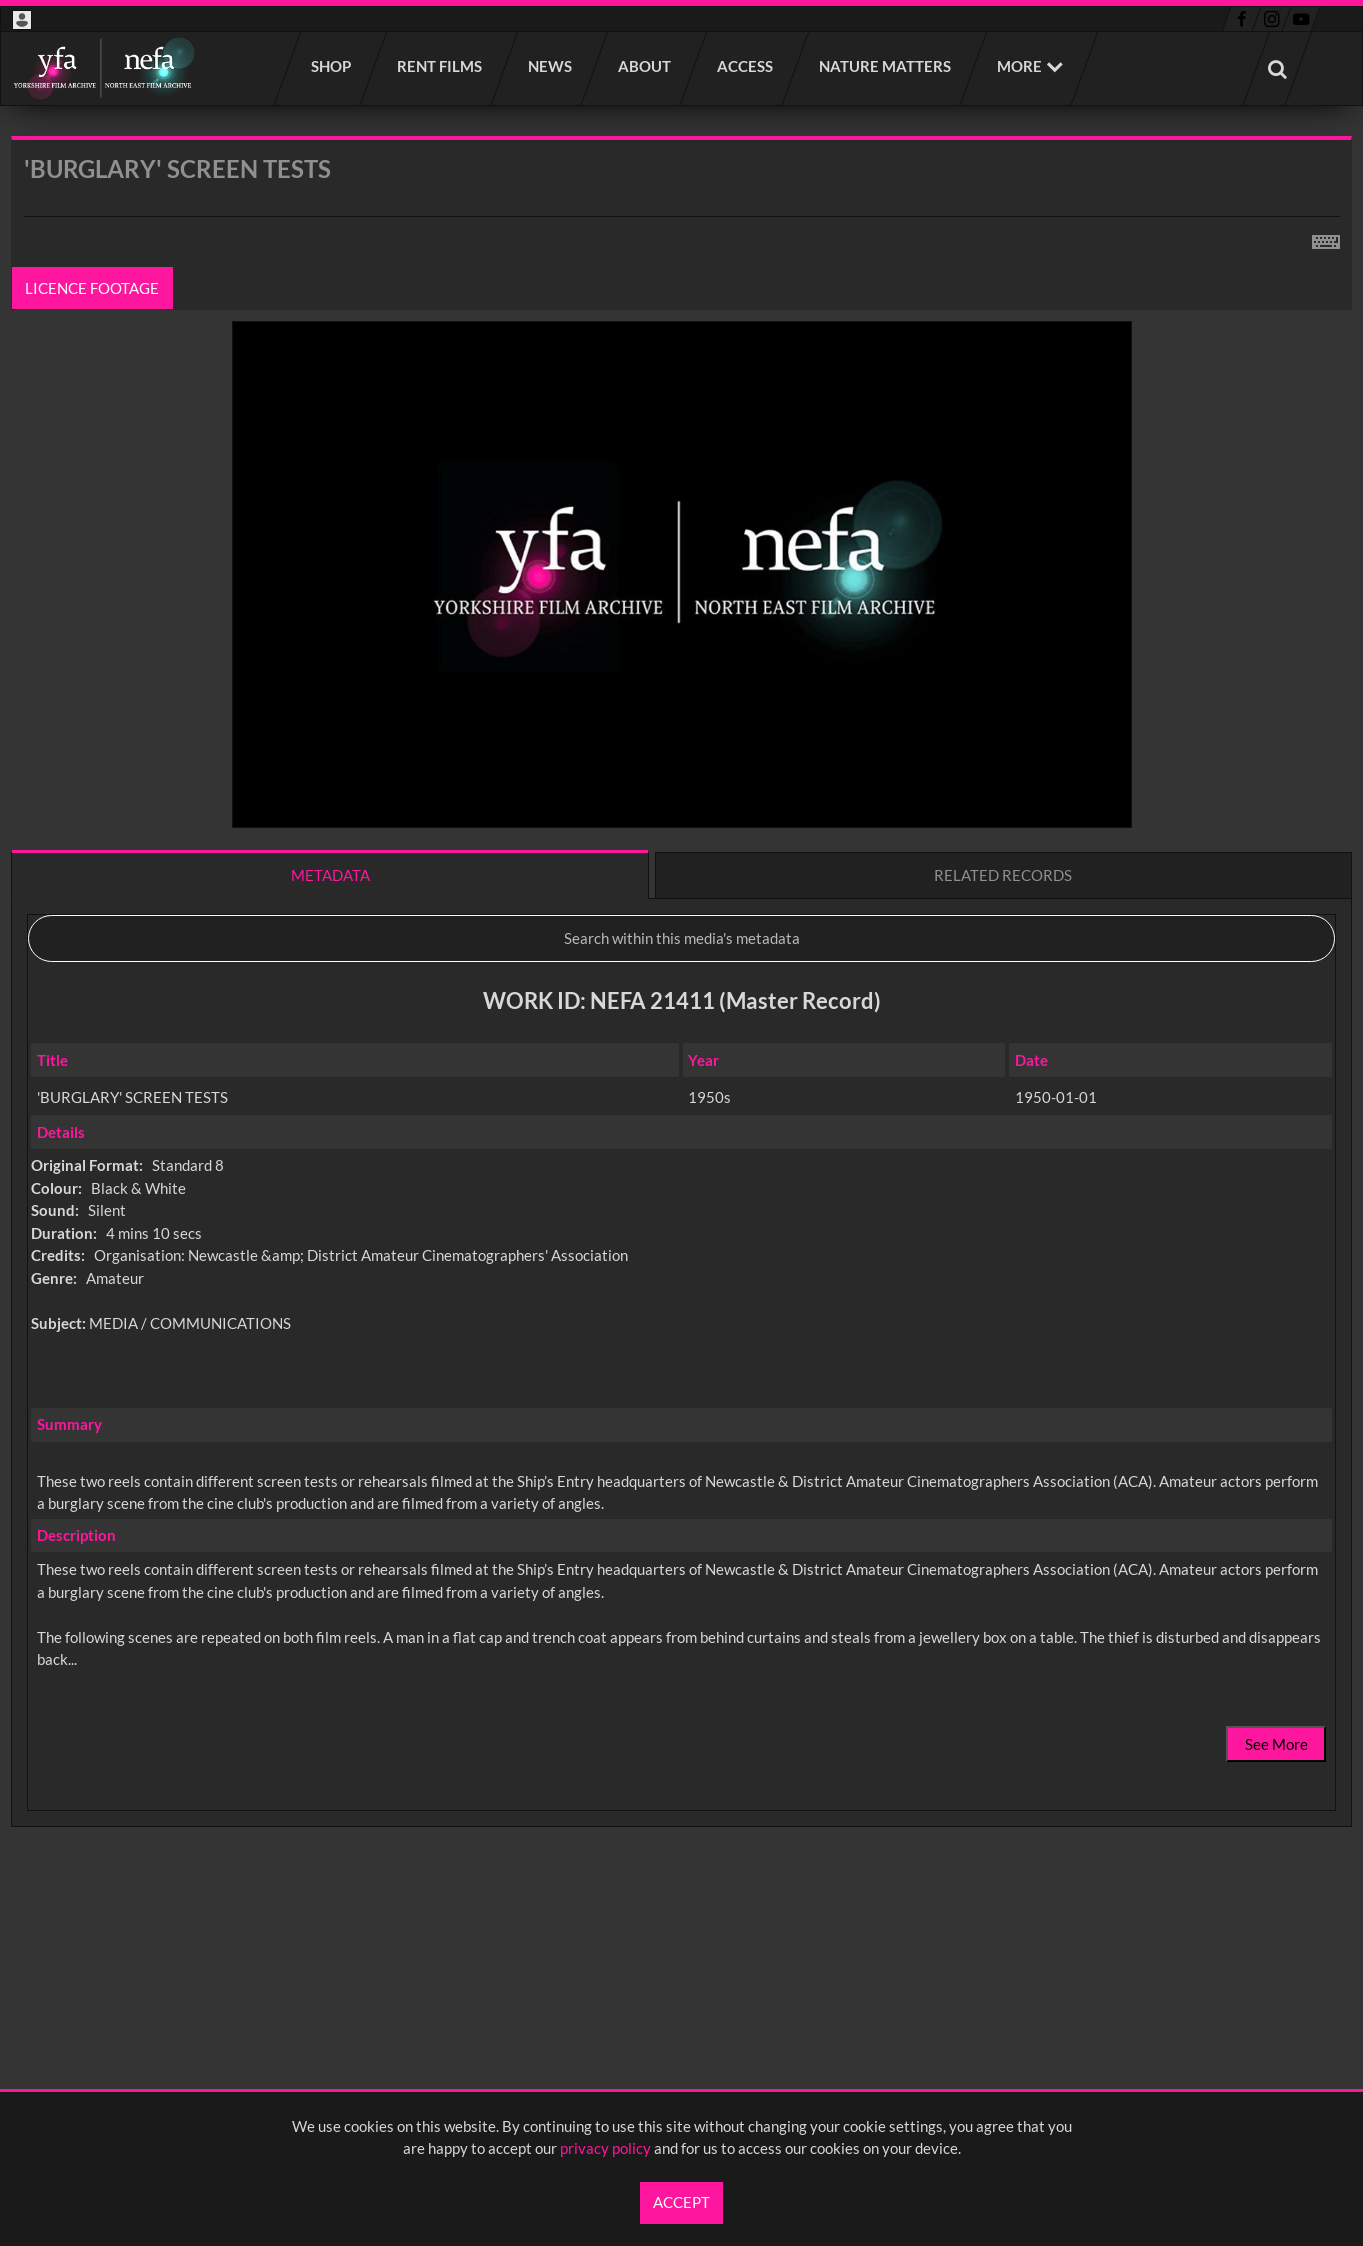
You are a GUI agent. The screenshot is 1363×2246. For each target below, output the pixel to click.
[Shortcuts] (1326, 238)
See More (1276, 1744)
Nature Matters (886, 66)
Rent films (440, 66)
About (645, 66)
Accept (681, 2202)
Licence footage (93, 288)
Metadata (330, 875)
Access (746, 66)
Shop (332, 66)
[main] (681, 1034)
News (551, 66)
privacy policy (605, 2148)
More (1019, 66)
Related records (1003, 875)
